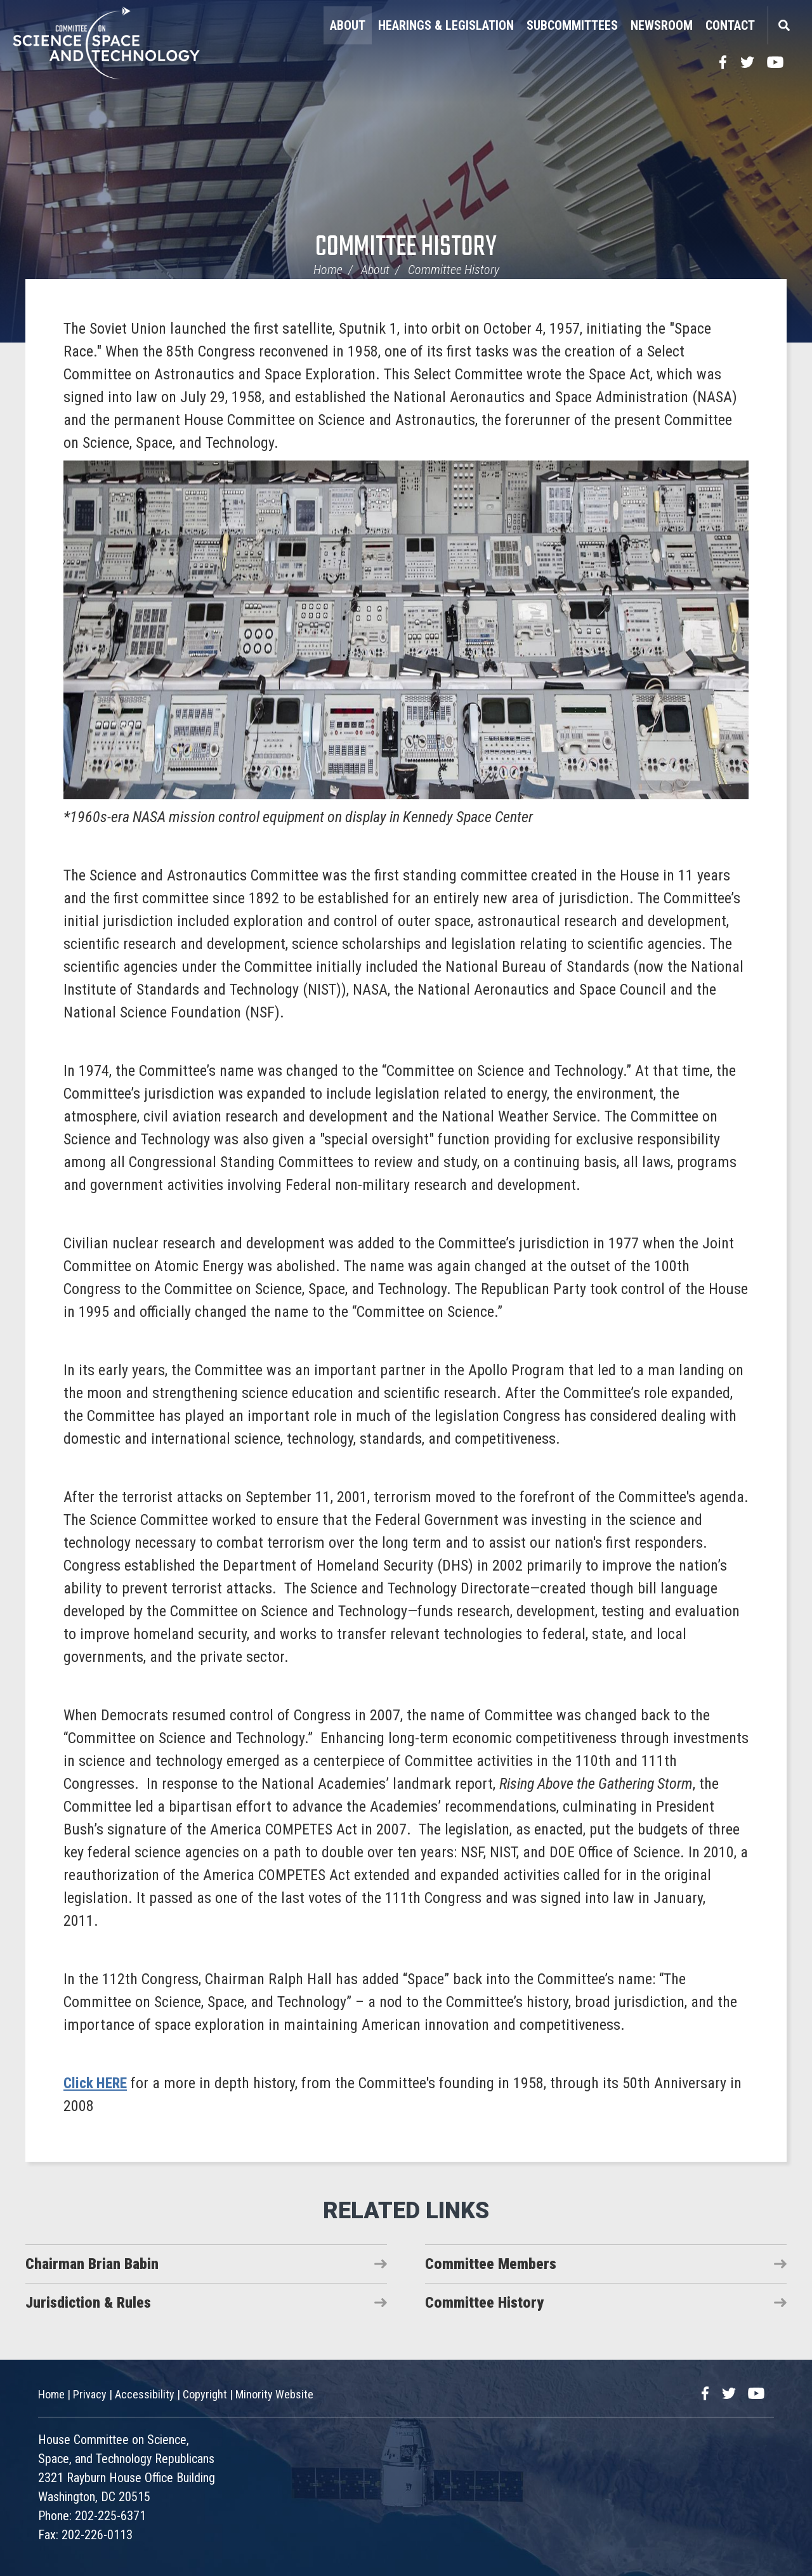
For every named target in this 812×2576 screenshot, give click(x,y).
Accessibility (144, 2394)
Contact (730, 25)
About (347, 25)
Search (783, 25)
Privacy (90, 2394)
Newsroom (662, 25)
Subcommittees (572, 25)
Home (328, 269)
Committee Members (490, 2264)
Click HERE (97, 2083)
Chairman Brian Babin (92, 2264)
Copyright (205, 2394)
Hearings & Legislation (446, 25)
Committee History (406, 248)
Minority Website (274, 2394)
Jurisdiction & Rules (88, 2302)
